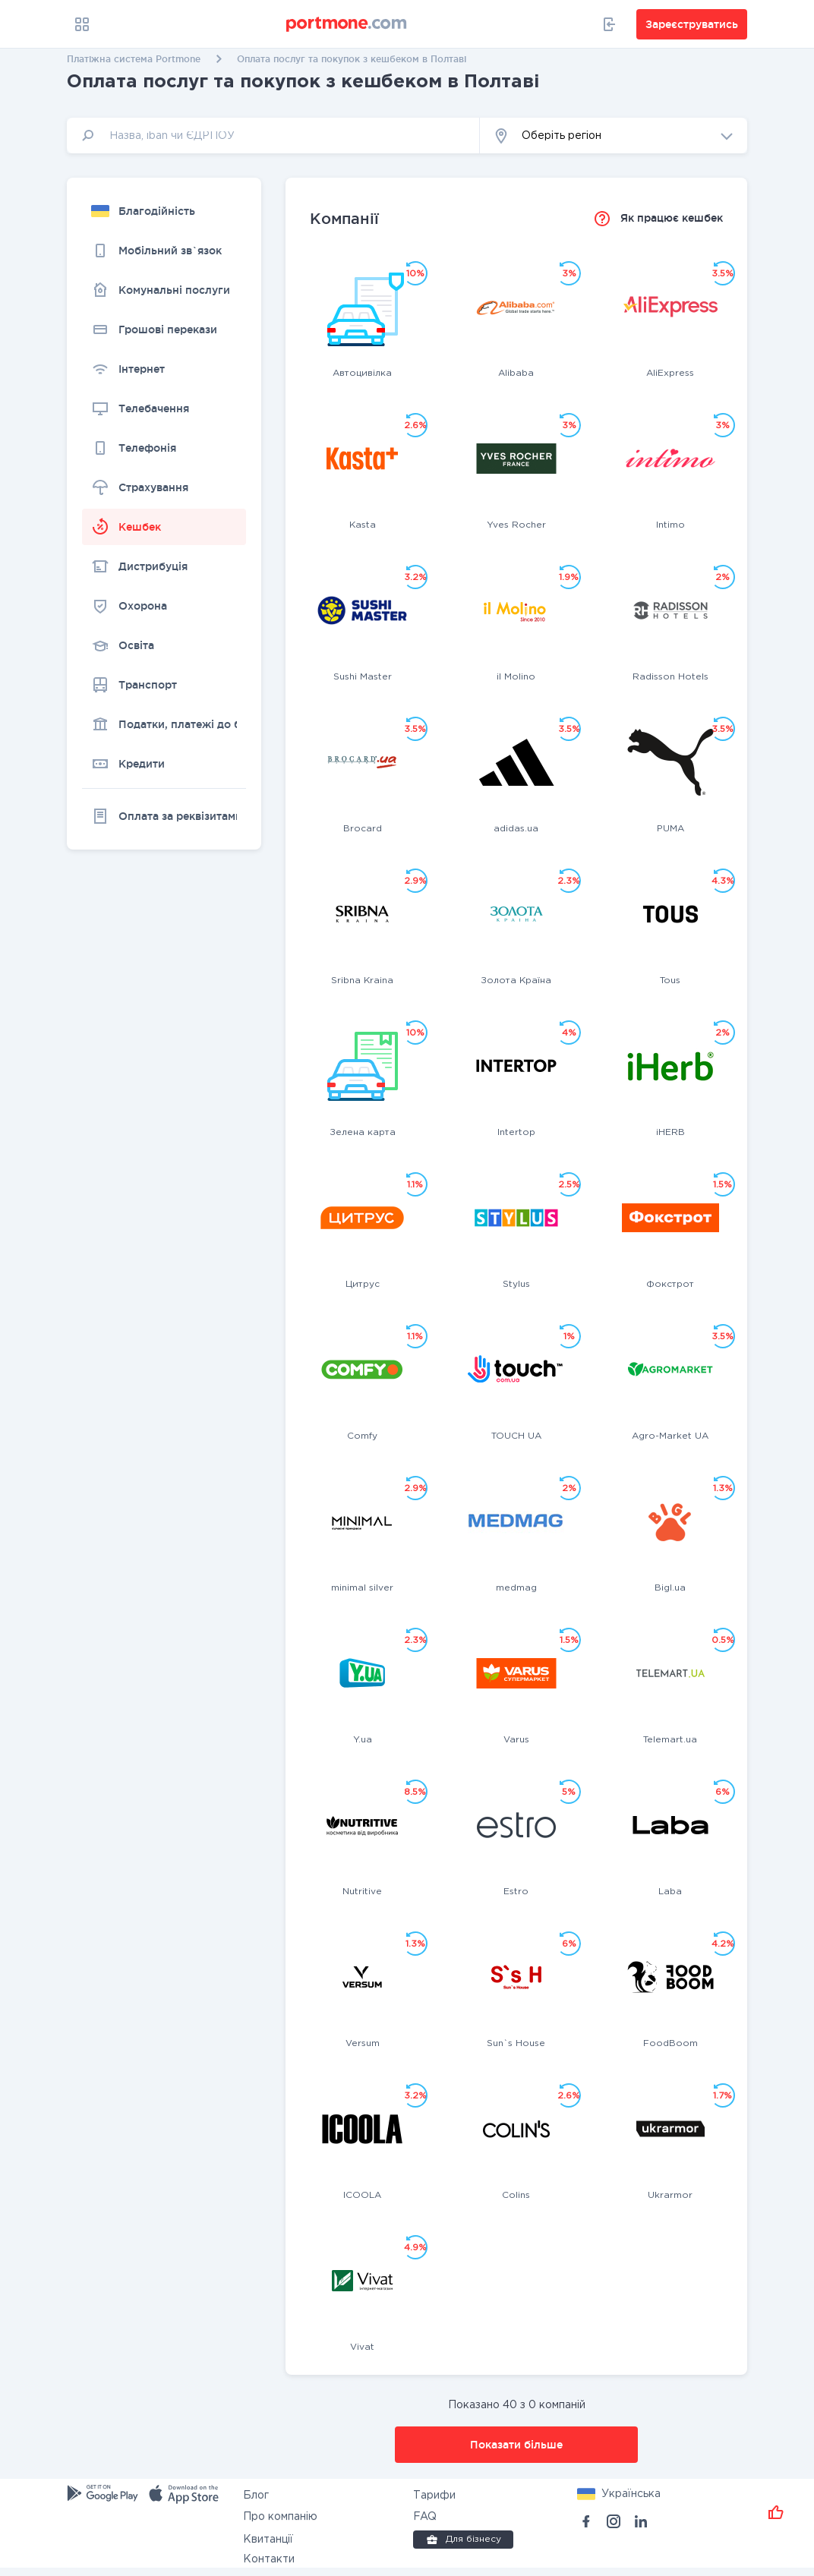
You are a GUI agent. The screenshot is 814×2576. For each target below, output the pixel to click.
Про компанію (280, 2516)
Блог (256, 2495)
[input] (273, 135)
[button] (613, 135)
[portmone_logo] (347, 24)
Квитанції (268, 2539)
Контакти (269, 2559)
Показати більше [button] (516, 2445)
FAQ (425, 2516)
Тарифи (434, 2495)
